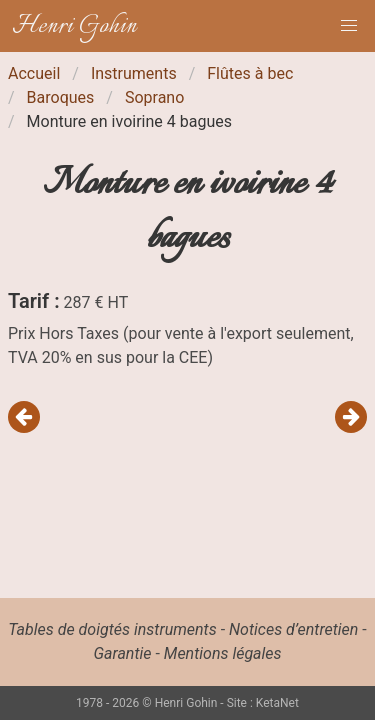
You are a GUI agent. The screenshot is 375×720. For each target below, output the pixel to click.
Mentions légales (223, 653)
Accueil (34, 73)
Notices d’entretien (293, 629)
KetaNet (277, 703)
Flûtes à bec (250, 73)
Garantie (122, 653)
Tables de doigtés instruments (112, 629)
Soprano (154, 97)
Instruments (134, 73)
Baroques (61, 97)
